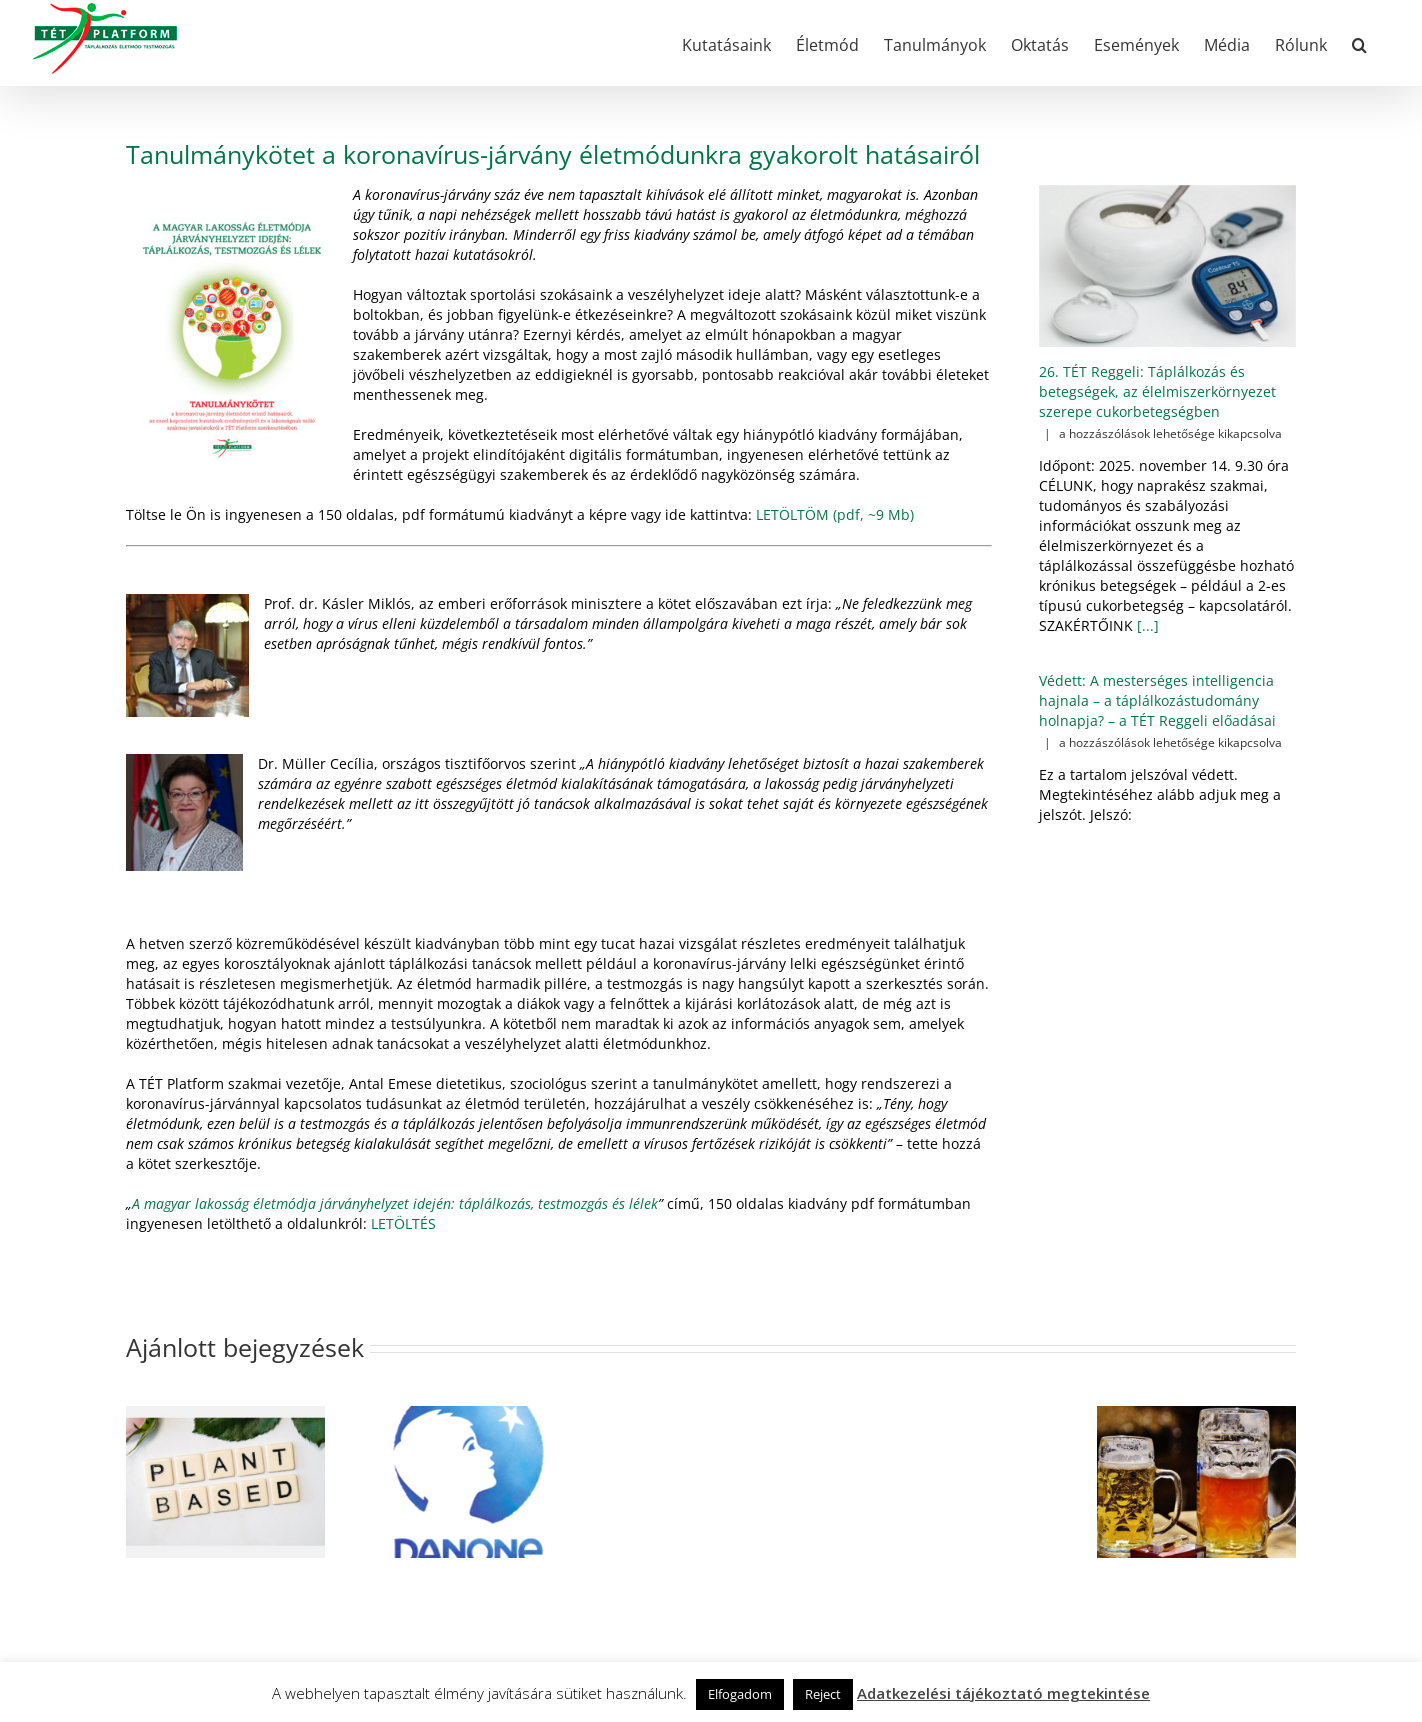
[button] (1359, 43)
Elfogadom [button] (740, 1694)
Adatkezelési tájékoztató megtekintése (1003, 1693)
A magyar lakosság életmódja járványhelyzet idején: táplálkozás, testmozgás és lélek (395, 1203)
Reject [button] (823, 1694)
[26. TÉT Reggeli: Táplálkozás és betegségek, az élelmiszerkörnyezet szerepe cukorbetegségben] (1167, 266)
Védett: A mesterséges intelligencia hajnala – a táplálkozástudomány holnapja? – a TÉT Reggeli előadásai (1157, 700)
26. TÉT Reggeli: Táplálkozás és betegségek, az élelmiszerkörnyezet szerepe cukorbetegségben (1157, 391)
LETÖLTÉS (403, 1223)
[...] (1146, 625)
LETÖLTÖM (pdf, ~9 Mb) (835, 514)
